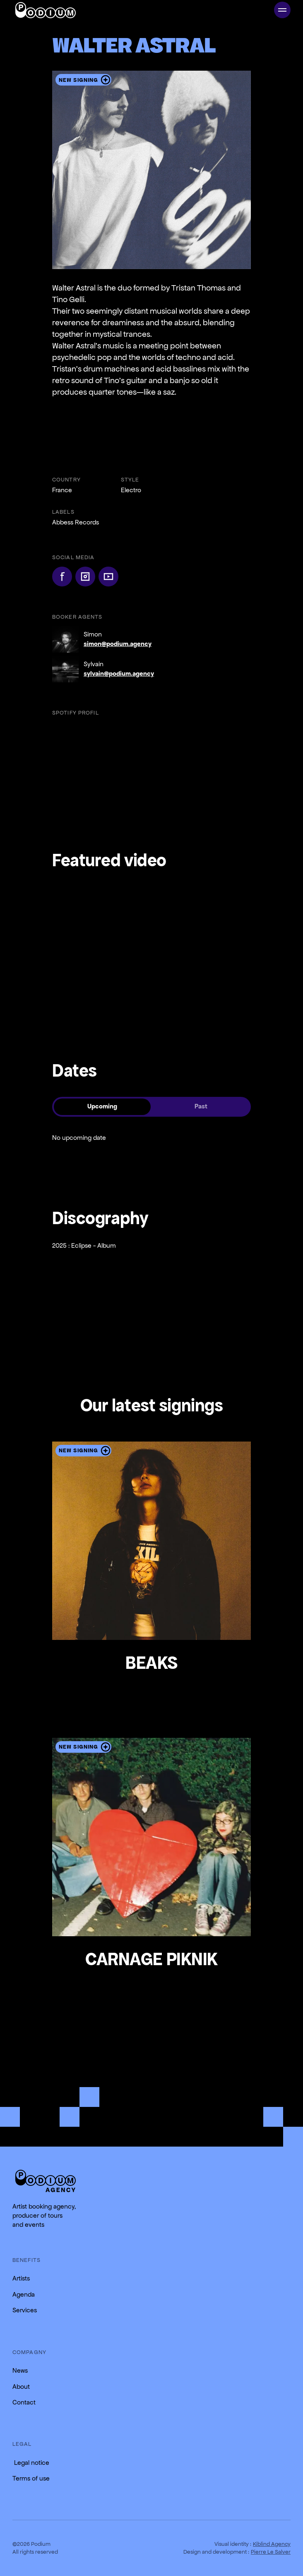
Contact (24, 2402)
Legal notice (30, 2462)
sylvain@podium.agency (119, 673)
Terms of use (31, 2478)
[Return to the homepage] (45, 2180)
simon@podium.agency (118, 644)
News (20, 2370)
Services (24, 2310)
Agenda (23, 2294)
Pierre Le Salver (271, 2551)
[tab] (102, 1107)
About (21, 2386)
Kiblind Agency (272, 2543)
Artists (21, 2278)
